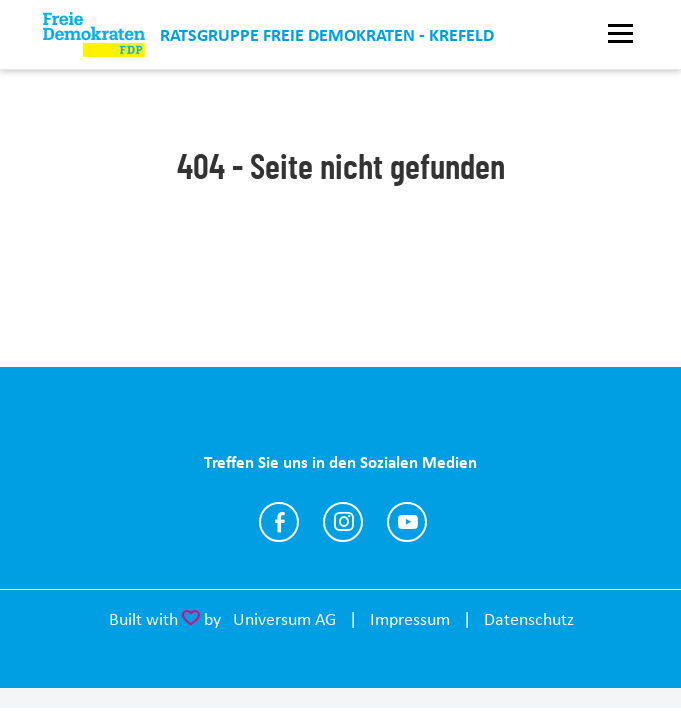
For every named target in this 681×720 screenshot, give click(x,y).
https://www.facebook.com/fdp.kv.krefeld (279, 522)
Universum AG (284, 619)
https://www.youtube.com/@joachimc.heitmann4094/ (407, 522)
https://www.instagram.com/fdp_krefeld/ (343, 522)
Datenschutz (529, 619)
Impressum (410, 619)
